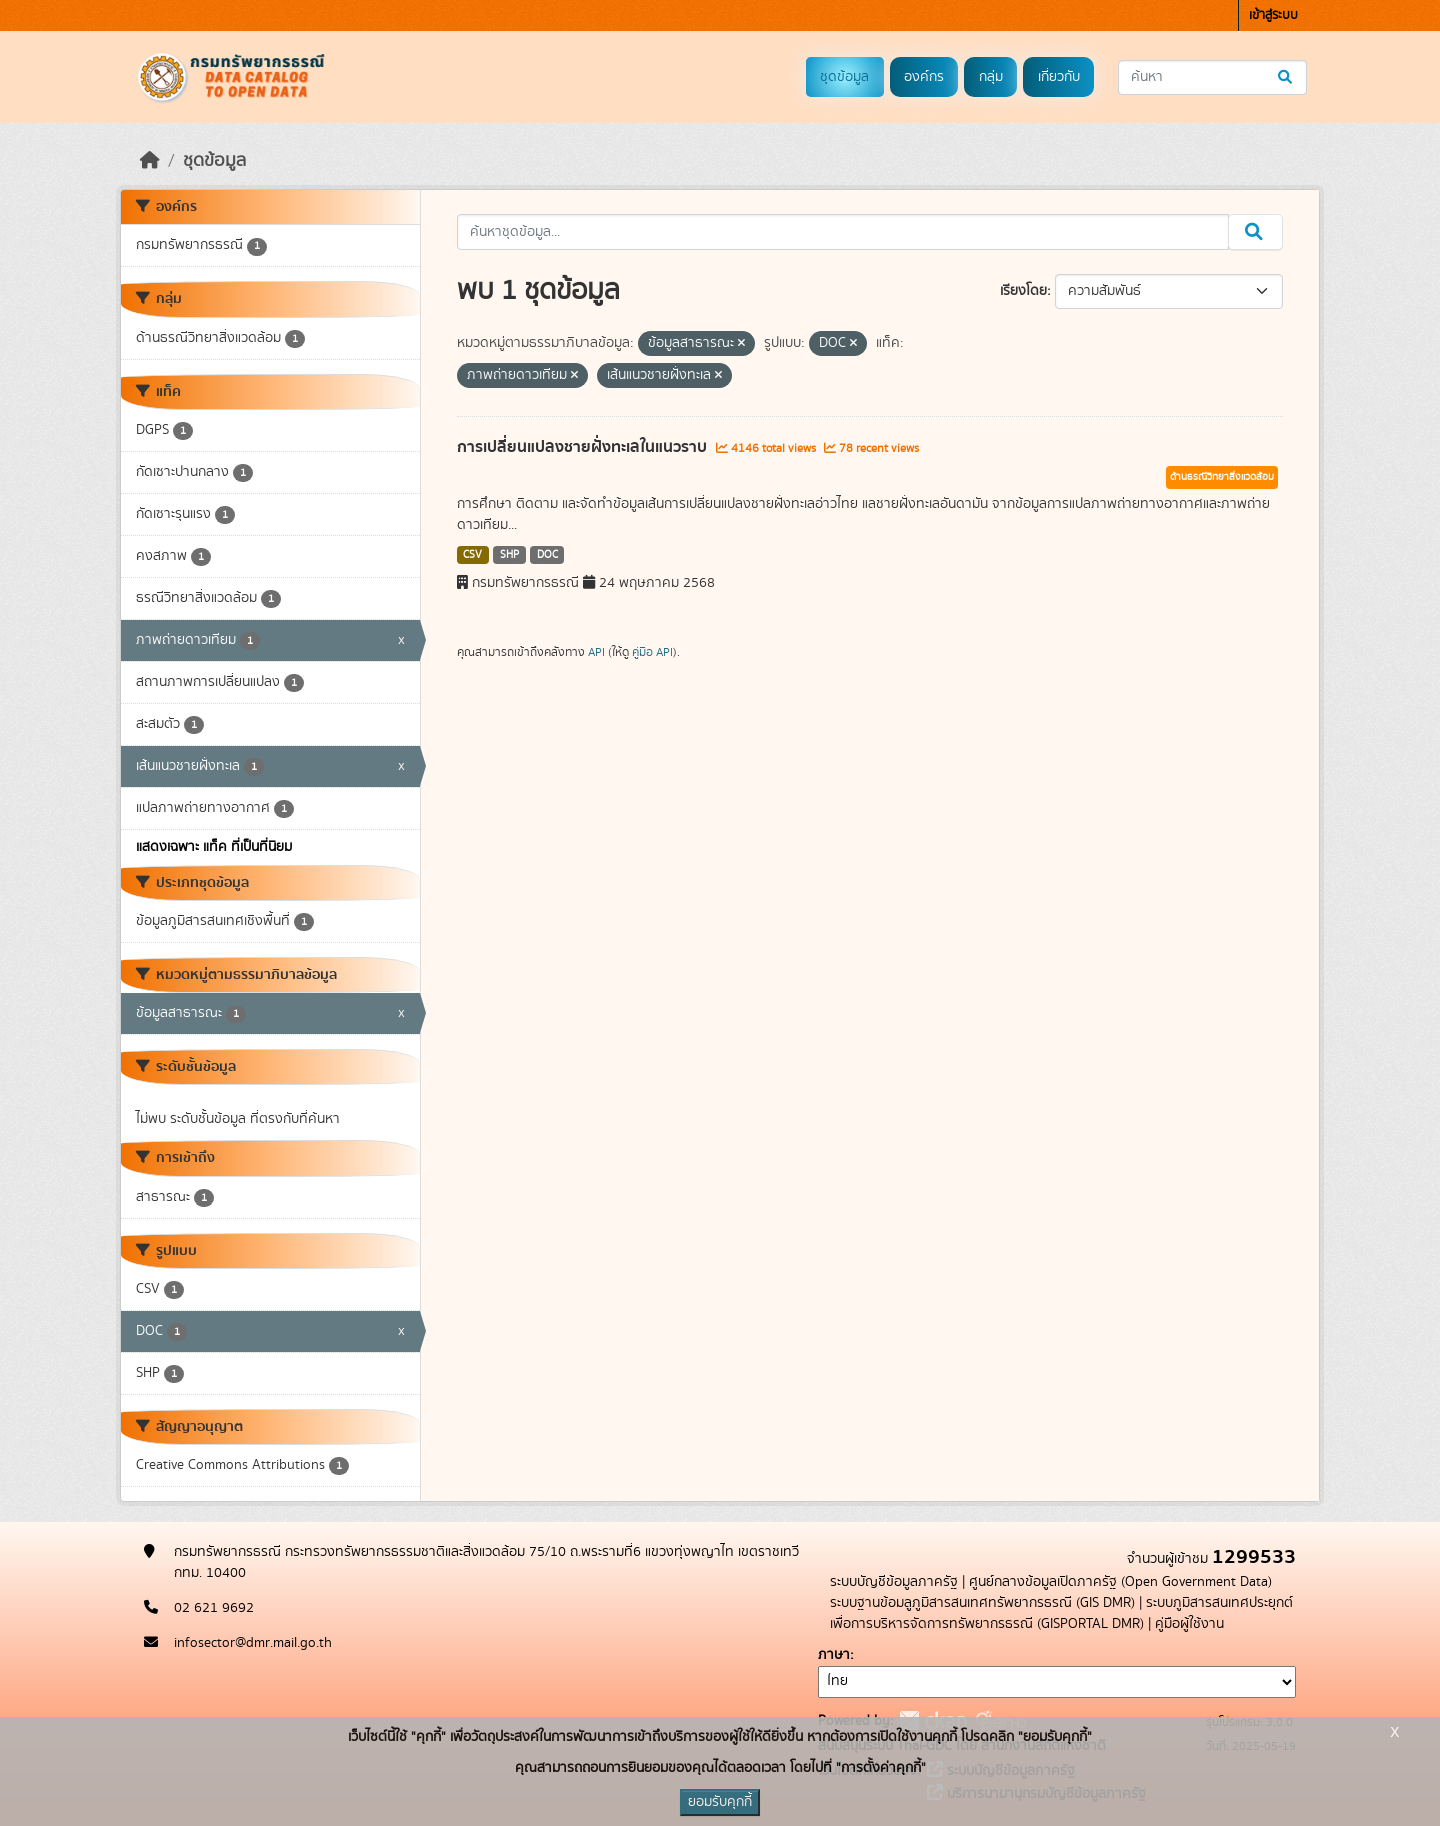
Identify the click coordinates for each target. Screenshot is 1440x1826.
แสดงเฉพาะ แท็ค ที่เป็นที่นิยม (214, 847)
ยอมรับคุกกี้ (720, 1802)
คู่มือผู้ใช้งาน (1189, 1624)
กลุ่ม (991, 77)
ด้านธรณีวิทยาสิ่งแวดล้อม (1222, 477)
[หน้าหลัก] (150, 161)
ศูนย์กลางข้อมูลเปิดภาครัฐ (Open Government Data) (1120, 1582)
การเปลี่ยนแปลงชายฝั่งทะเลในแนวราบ (584, 447)
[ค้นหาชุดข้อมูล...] (1212, 77)
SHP (509, 555)
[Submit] (1286, 77)
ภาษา (834, 1655)
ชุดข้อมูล (844, 77)
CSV (472, 555)
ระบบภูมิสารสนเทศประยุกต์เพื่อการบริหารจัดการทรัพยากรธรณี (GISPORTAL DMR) (1061, 1613)
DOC (547, 555)
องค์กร (924, 77)
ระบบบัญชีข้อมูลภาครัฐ (894, 1582)
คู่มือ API (652, 652)
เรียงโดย (1023, 291)
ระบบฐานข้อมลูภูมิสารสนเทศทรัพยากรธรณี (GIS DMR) (982, 1603)
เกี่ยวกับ (1059, 77)
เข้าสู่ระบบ (1273, 15)
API (596, 652)
